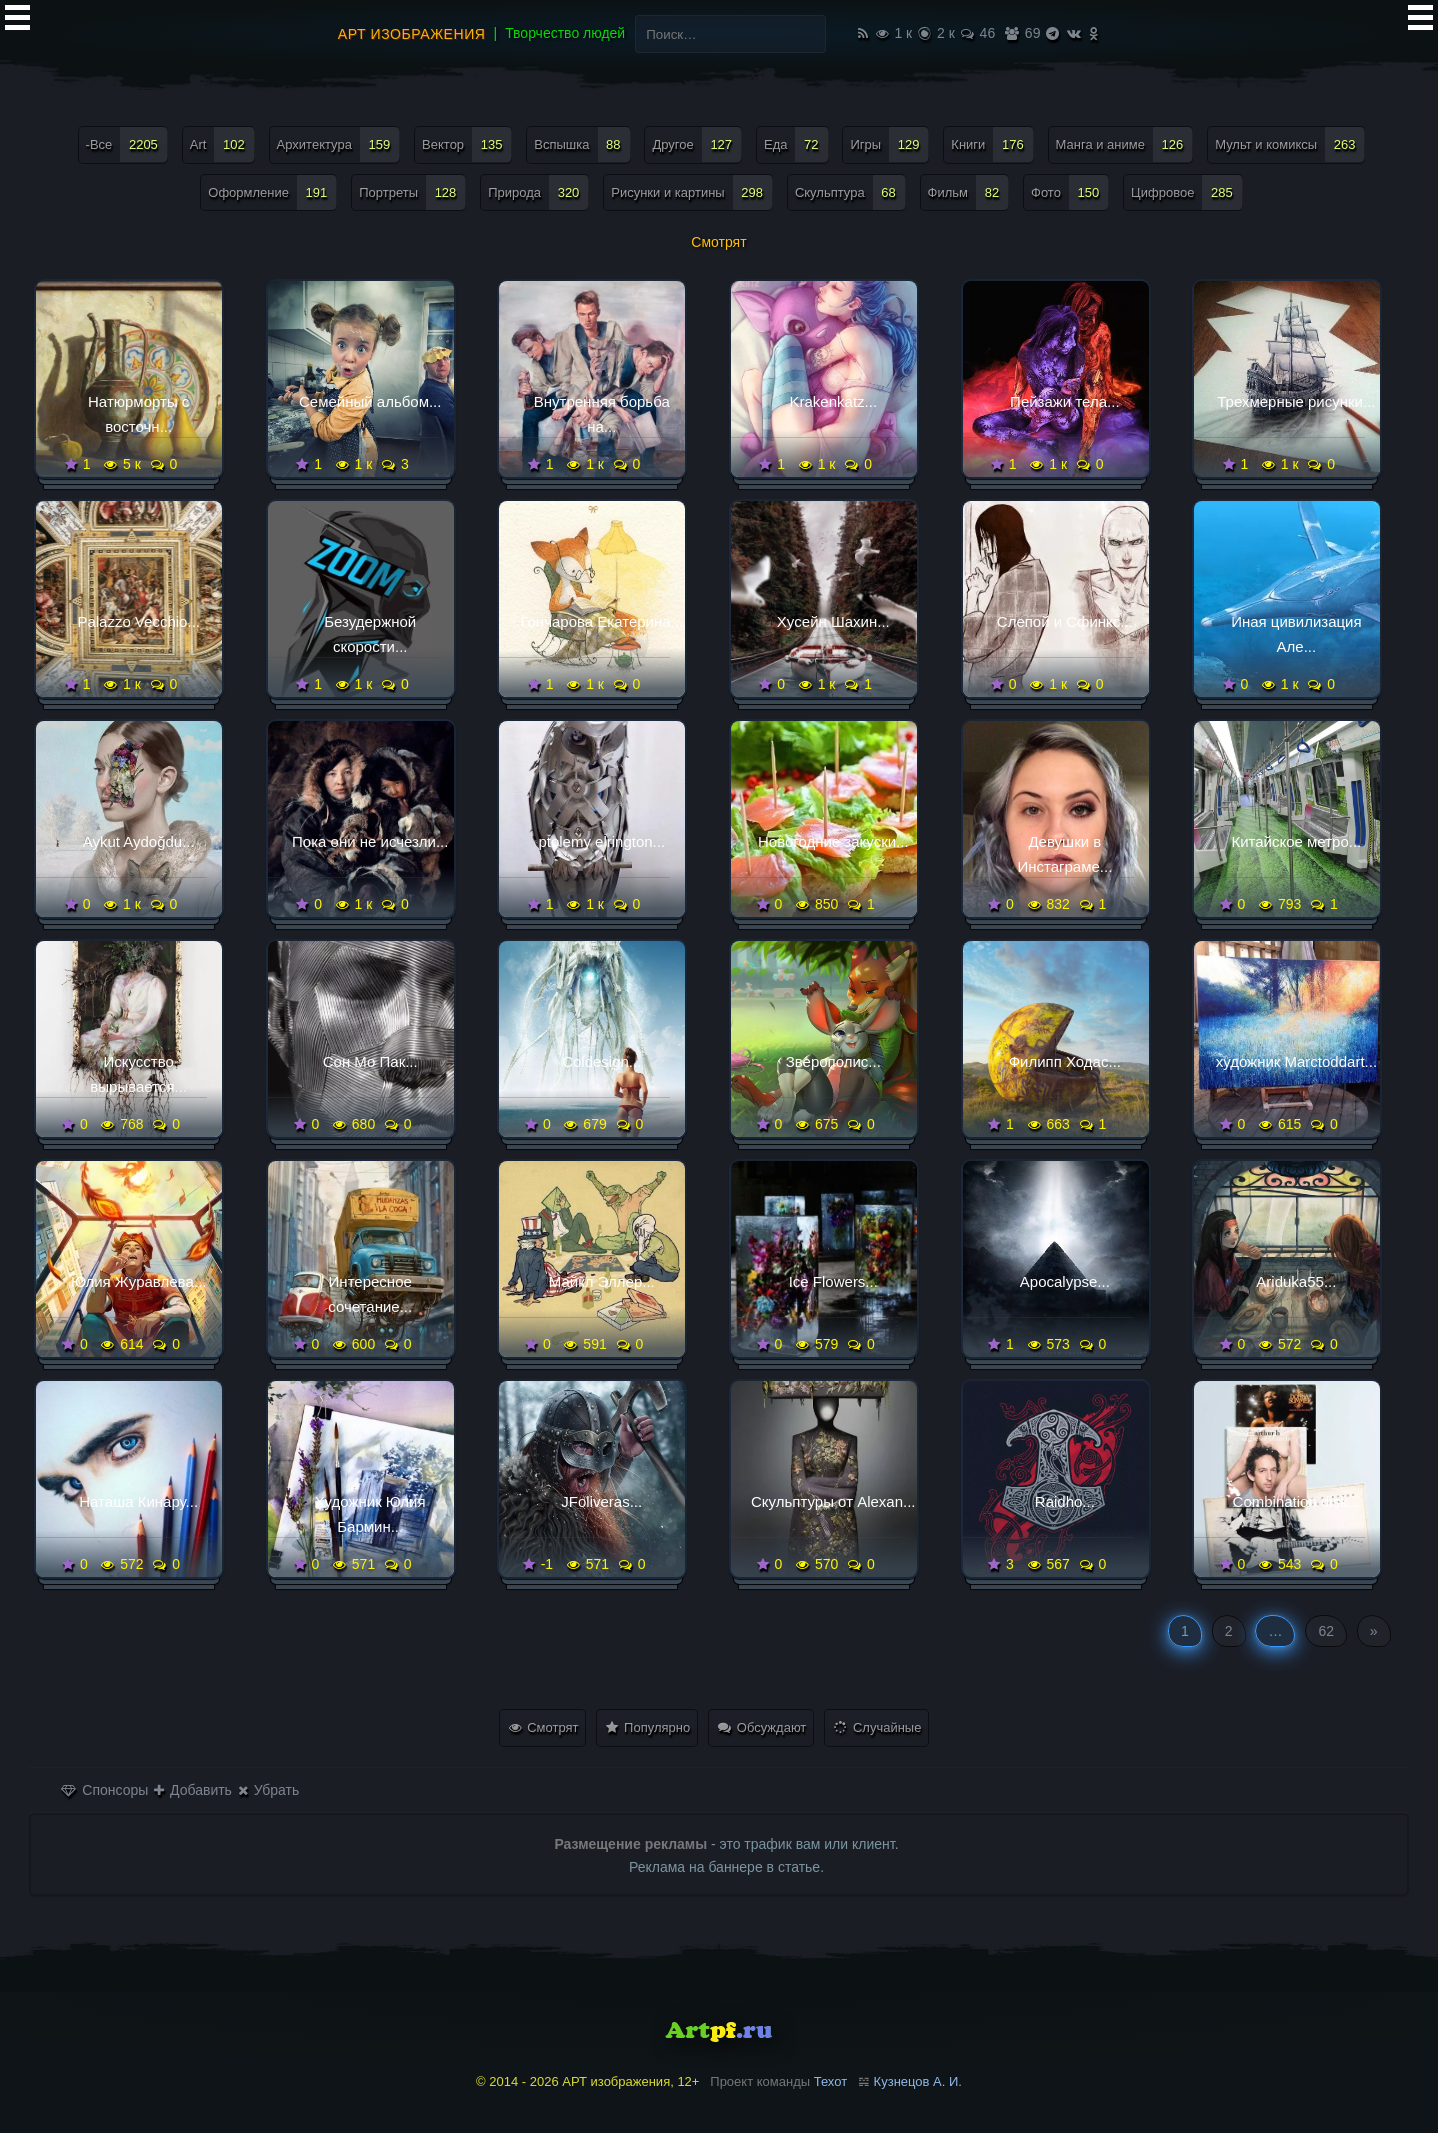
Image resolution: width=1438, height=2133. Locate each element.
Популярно (648, 1727)
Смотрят (544, 1727)
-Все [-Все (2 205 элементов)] (127, 144)
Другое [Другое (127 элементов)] (697, 144)
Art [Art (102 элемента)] (222, 144)
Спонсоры (104, 1790)
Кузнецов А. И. (918, 2081)
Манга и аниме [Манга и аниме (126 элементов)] (1125, 144)
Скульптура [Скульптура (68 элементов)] (850, 192)
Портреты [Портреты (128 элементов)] (412, 192)
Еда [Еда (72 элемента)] (796, 144)
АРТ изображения (412, 34)
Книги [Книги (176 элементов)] (992, 144)
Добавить (193, 1790)
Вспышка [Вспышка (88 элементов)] (582, 144)
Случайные (877, 1727)
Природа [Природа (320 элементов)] (538, 192)
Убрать (268, 1790)
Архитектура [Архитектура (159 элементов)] (339, 144)
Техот (830, 2081)
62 (1326, 1631)
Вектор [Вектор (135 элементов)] (467, 144)
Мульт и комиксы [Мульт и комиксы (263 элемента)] (1290, 144)
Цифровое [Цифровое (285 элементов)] (1187, 192)
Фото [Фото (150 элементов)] (1070, 192)
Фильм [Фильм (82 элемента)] (969, 192)
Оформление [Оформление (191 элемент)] (272, 192)
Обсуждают (762, 1727)
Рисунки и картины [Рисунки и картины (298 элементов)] (692, 192)
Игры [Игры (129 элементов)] (889, 144)
